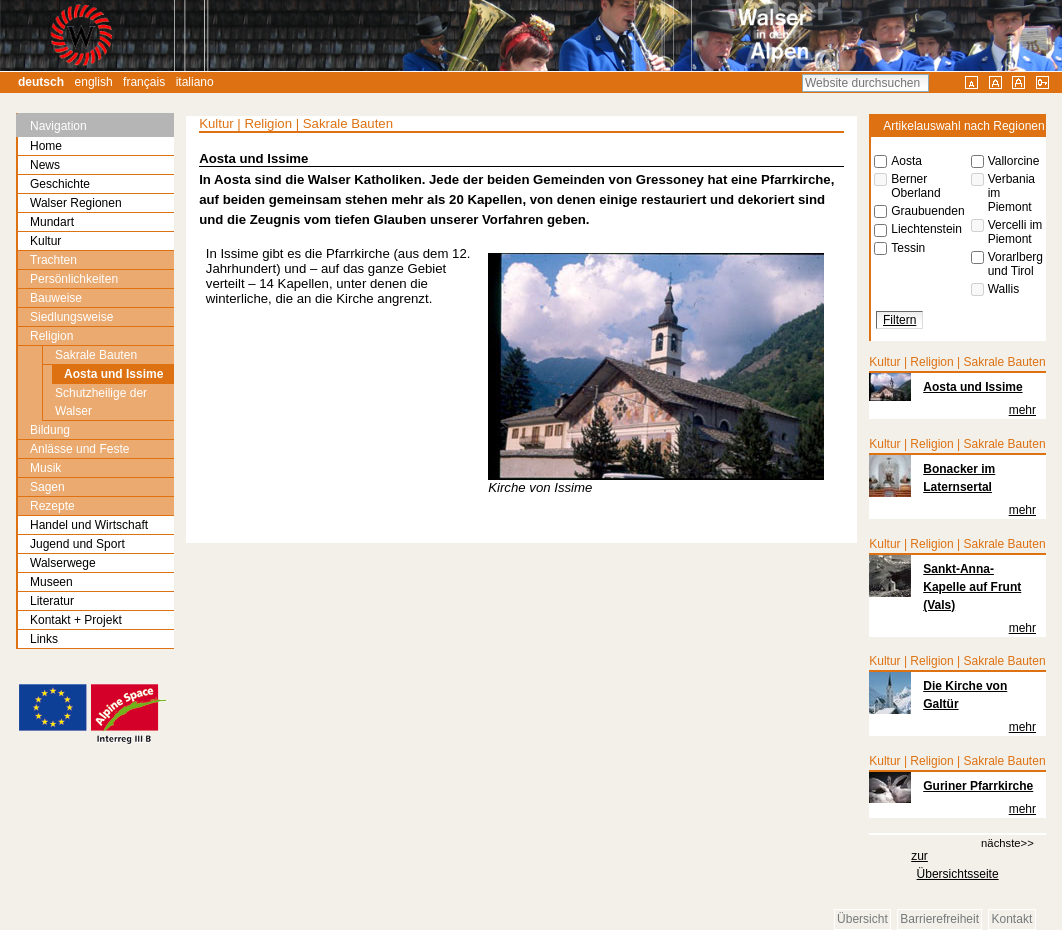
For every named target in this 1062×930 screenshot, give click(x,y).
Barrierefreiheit (939, 920)
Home (46, 146)
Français (144, 82)
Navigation (58, 126)
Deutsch (41, 82)
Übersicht (862, 920)
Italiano (195, 82)
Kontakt (1012, 920)
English (94, 82)
